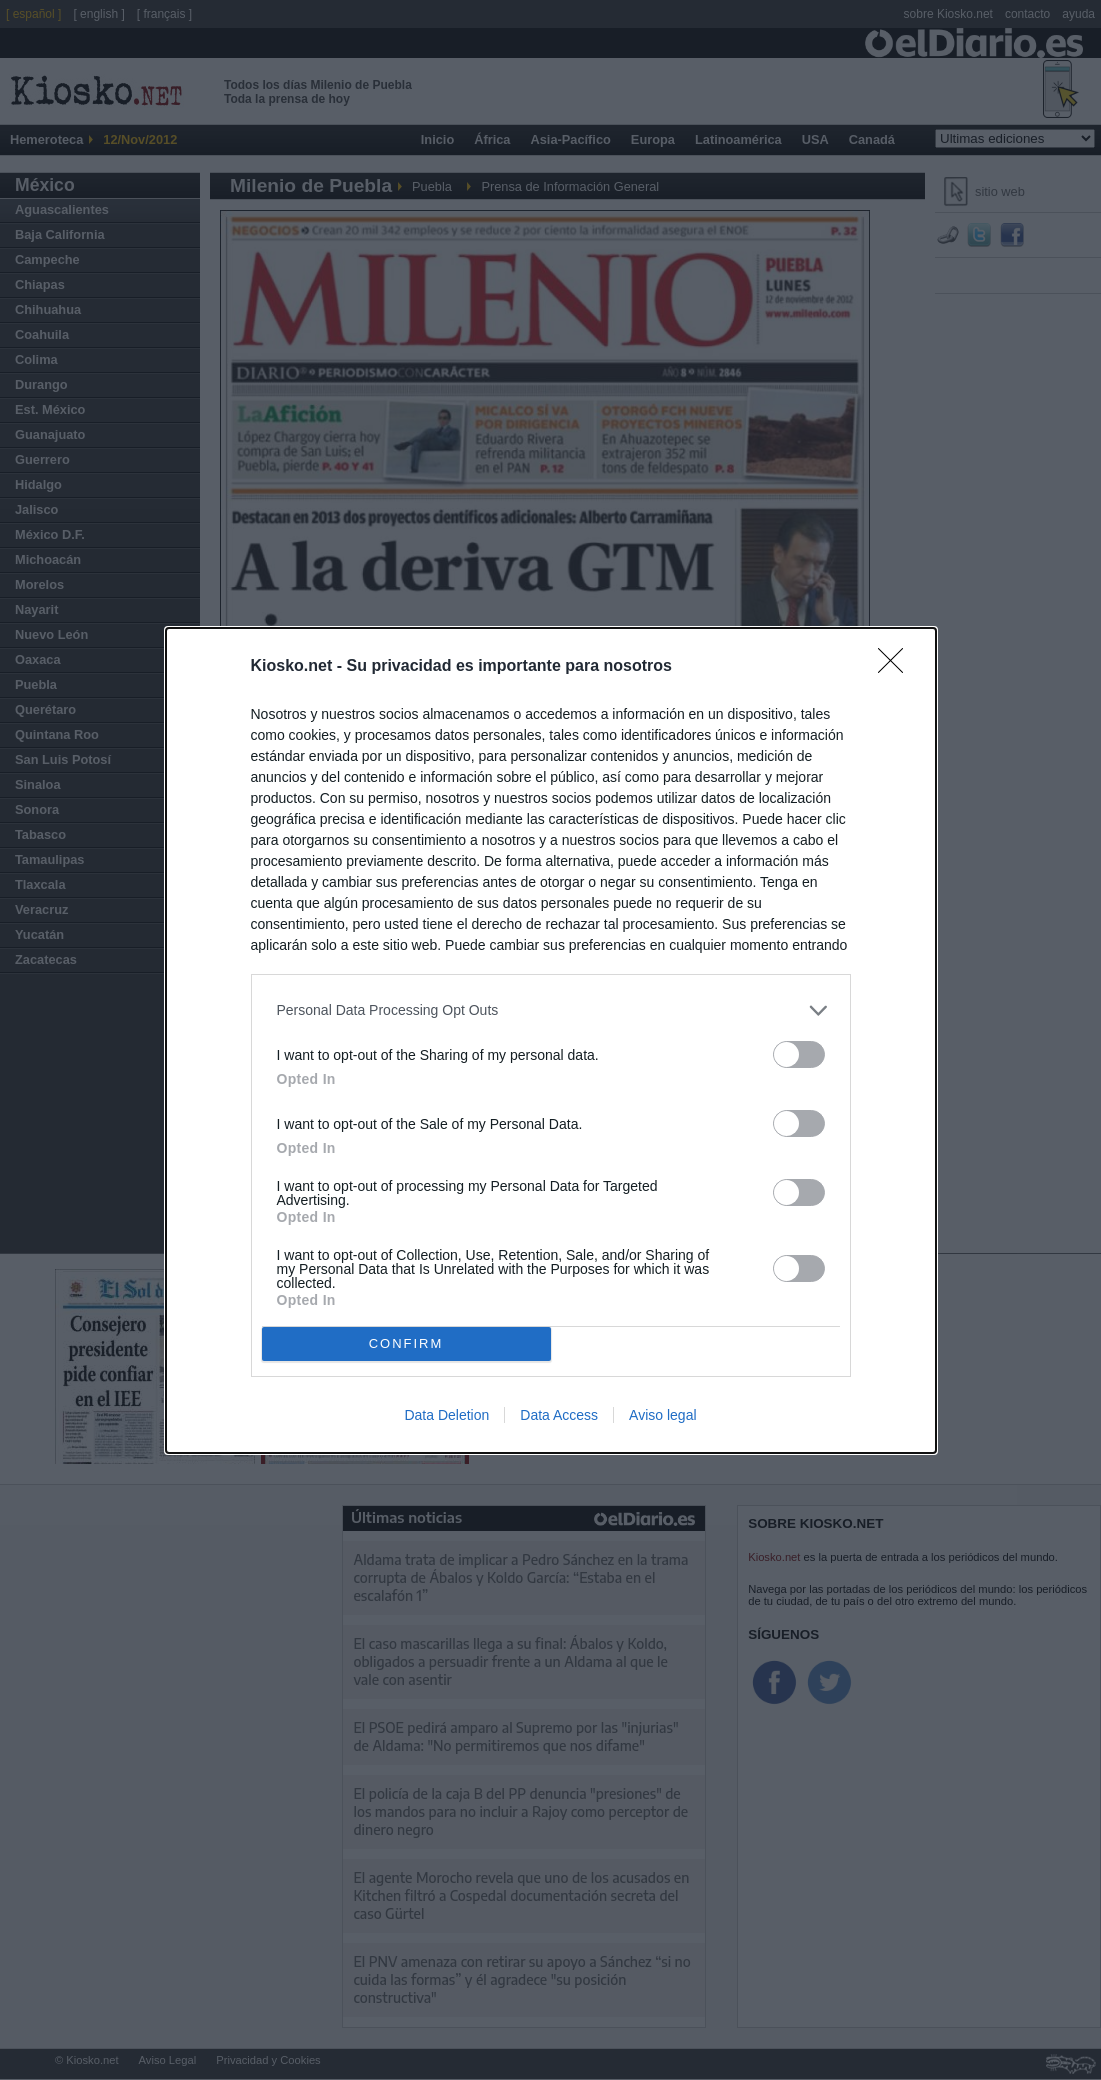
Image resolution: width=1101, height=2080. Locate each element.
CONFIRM (406, 1343)
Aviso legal (662, 1415)
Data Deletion (446, 1415)
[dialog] (551, 1040)
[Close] (897, 667)
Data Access (559, 1415)
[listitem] (551, 1010)
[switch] (799, 1054)
